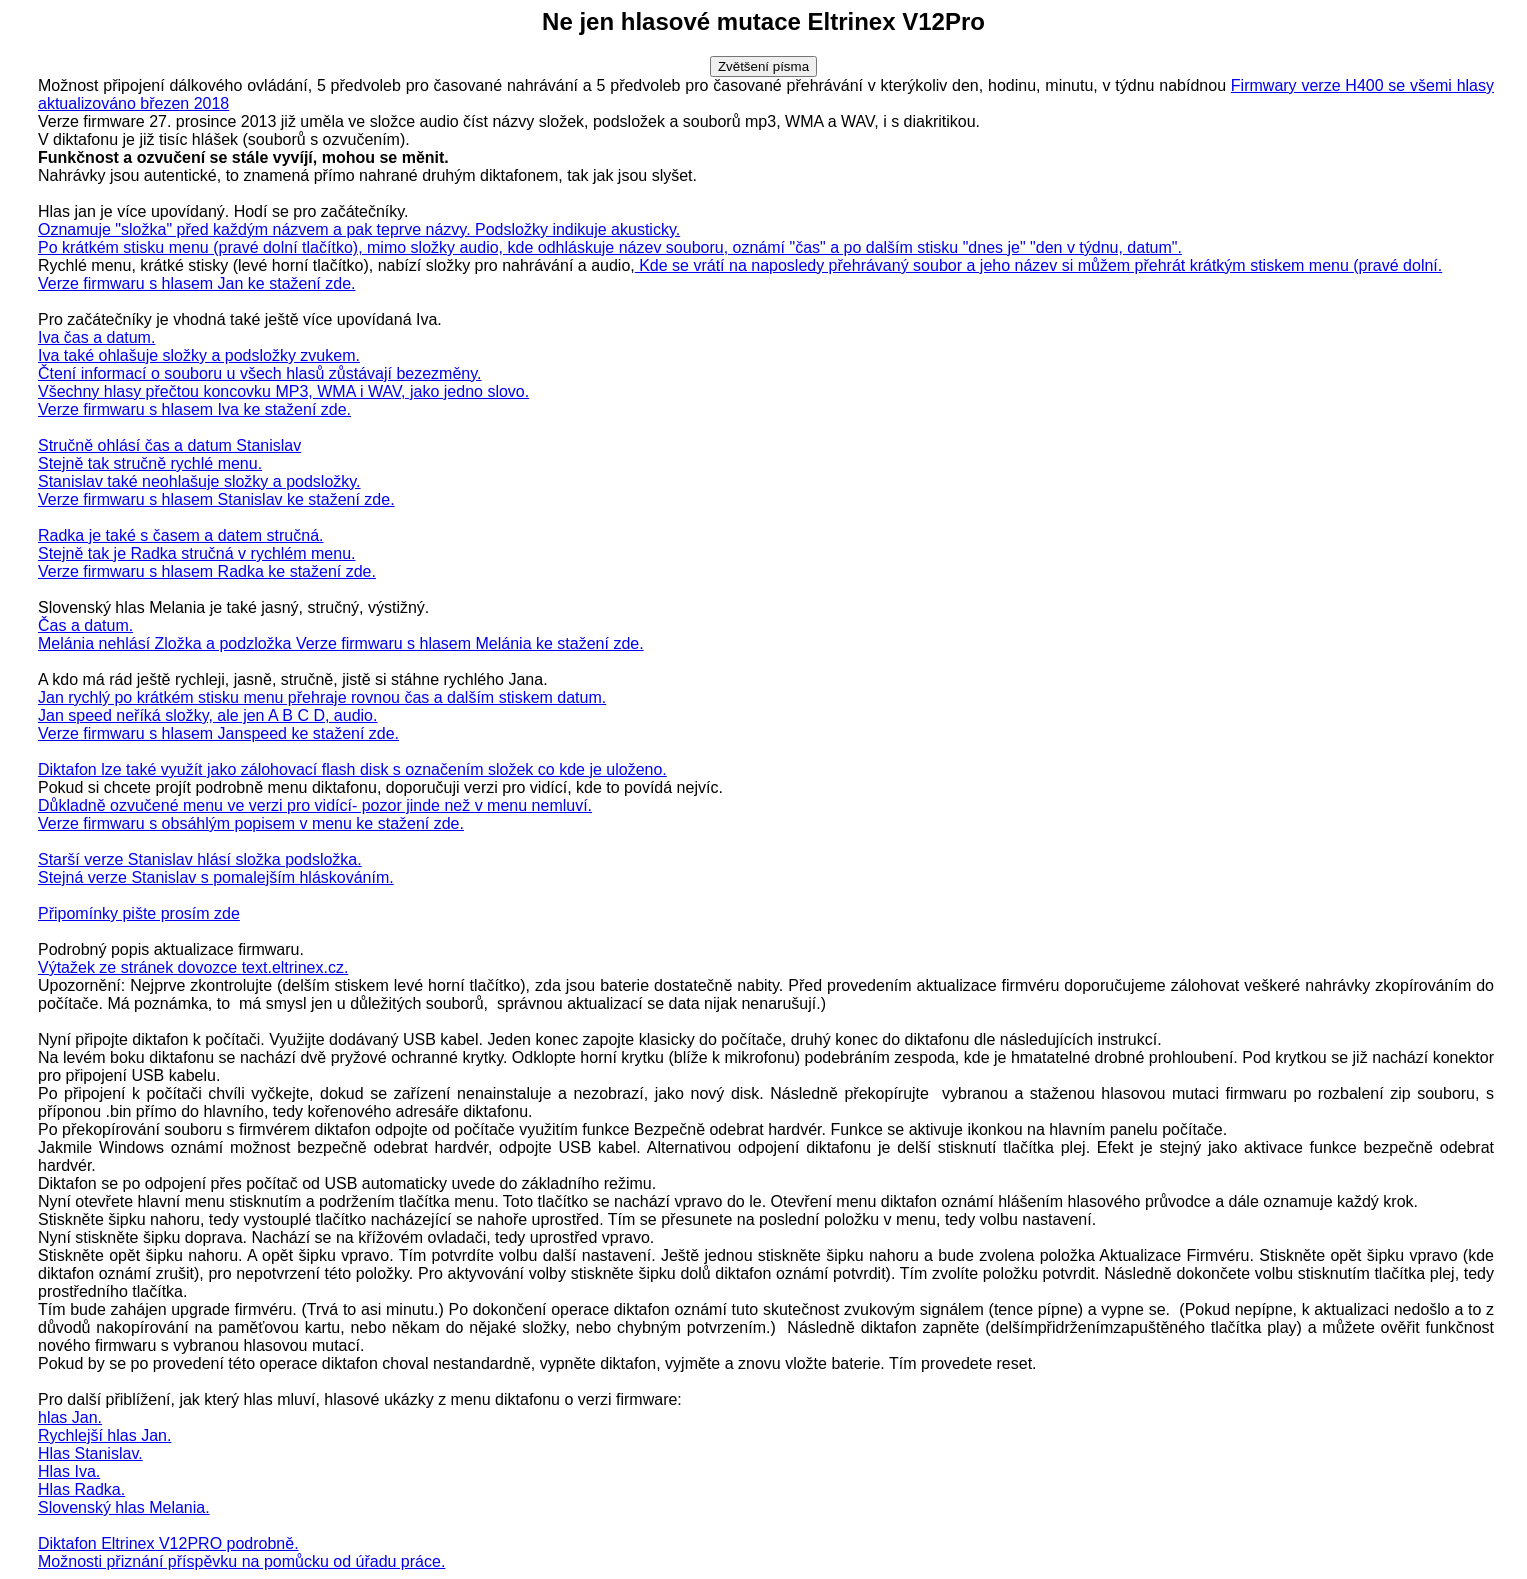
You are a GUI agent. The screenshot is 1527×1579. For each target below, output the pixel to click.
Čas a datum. (85, 625)
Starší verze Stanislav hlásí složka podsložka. (200, 859)
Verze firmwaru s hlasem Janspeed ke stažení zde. (218, 733)
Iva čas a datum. (96, 337)
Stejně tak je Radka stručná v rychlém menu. (196, 553)
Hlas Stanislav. (90, 1453)
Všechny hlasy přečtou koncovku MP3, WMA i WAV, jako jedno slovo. (283, 391)
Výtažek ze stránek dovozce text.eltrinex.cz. (193, 967)
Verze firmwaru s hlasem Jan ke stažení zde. (196, 283)
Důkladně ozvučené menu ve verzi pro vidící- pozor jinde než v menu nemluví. (315, 805)
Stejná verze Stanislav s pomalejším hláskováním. (216, 877)
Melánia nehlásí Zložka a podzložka (167, 643)
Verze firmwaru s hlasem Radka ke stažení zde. (207, 571)
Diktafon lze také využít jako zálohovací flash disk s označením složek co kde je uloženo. (352, 769)
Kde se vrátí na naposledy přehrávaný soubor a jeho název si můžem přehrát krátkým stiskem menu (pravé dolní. (1039, 265)
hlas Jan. (70, 1417)
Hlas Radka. (81, 1489)
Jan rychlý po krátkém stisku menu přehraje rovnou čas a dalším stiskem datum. (322, 697)
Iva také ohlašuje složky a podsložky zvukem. (199, 355)
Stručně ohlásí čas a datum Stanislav (169, 445)
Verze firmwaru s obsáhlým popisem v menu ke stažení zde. (251, 823)
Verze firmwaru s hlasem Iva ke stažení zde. (194, 409)
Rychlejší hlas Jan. (104, 1435)
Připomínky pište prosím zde (139, 913)
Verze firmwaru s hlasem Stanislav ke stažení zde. (216, 499)
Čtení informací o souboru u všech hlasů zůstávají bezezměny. (259, 373)
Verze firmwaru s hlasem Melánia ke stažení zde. (470, 643)
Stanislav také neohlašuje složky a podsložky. (199, 481)
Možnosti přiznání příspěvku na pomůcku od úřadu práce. (241, 1561)
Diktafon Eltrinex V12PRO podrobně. (168, 1543)
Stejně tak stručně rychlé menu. (150, 463)
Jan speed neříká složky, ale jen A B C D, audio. (207, 715)
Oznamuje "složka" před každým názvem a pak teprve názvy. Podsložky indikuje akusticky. (359, 229)
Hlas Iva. (69, 1471)
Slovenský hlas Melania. (124, 1507)
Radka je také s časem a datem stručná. (180, 535)
